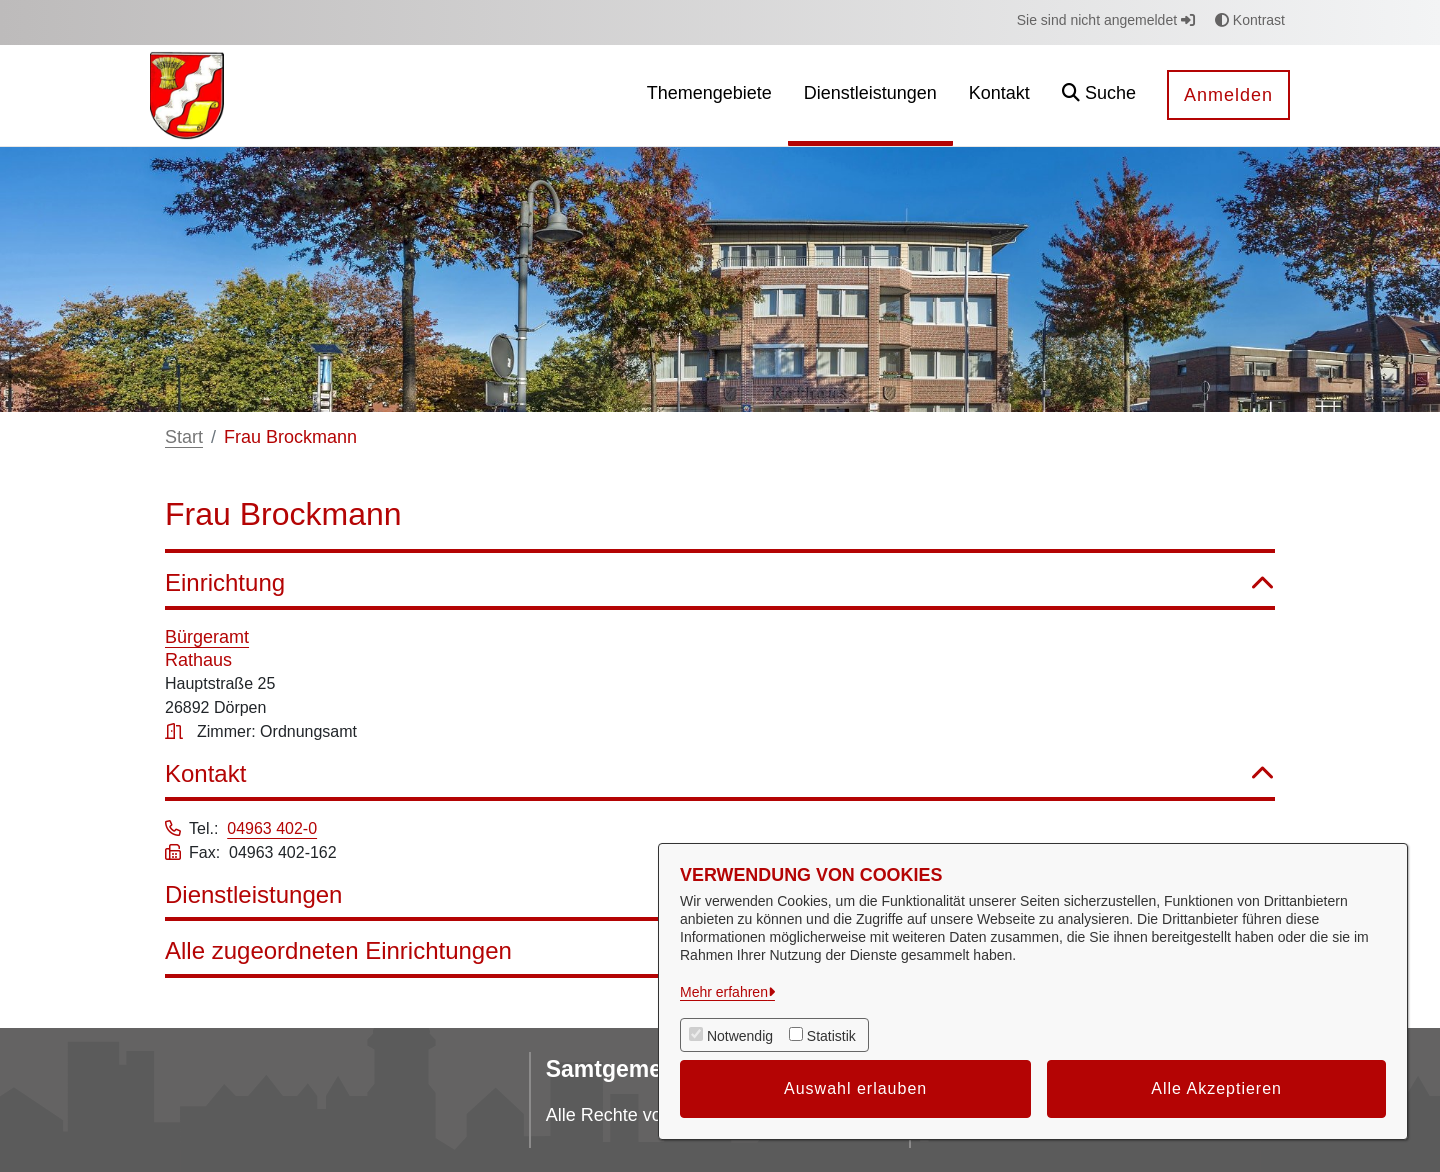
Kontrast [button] (1250, 20)
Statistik (831, 1036)
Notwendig (740, 1036)
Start (184, 437)
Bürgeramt (207, 637)
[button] (1099, 95)
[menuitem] (709, 95)
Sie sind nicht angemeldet (1106, 20)
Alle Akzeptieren (1216, 1088)
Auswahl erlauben (855, 1088)
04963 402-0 (272, 828)
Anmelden (1228, 95)
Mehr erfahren (724, 992)
